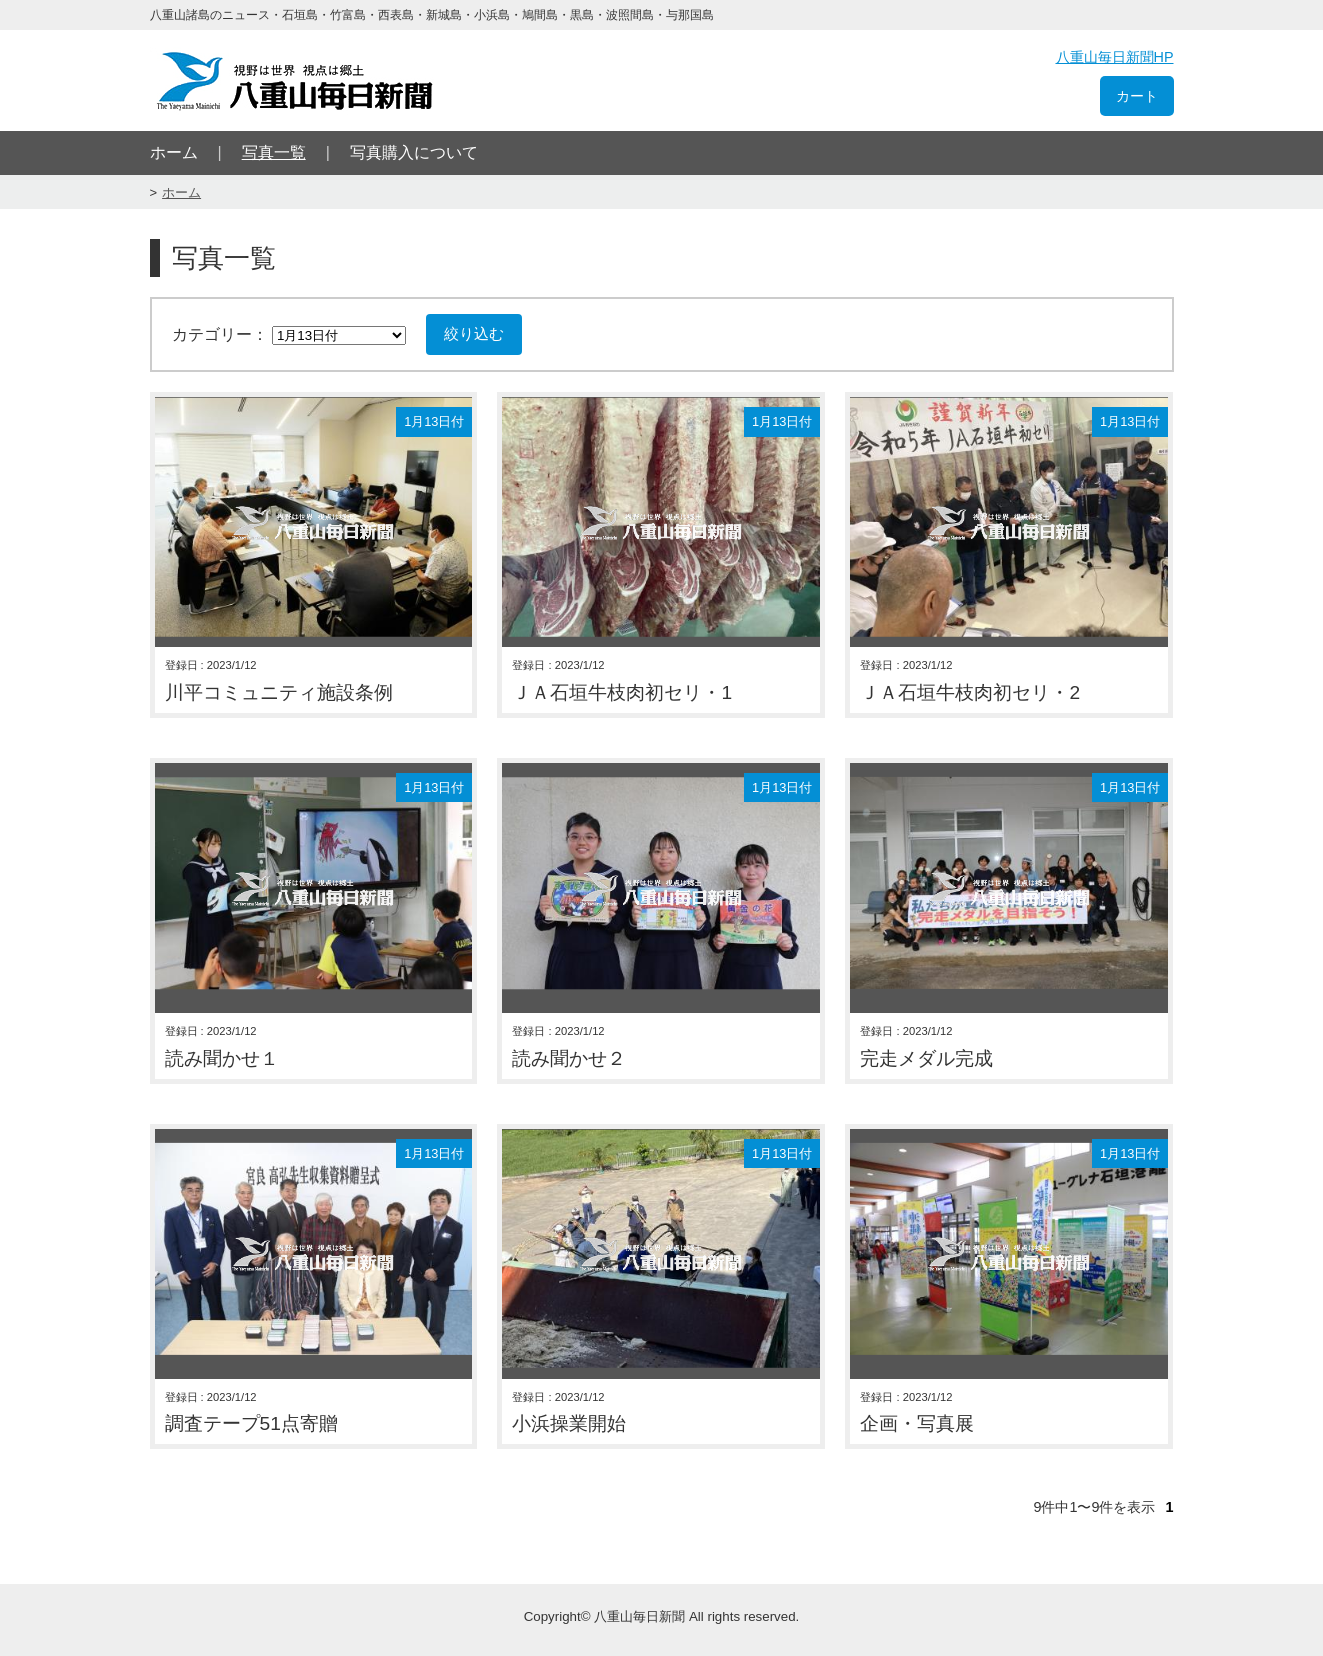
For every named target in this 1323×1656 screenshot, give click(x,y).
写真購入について (414, 152)
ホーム (174, 152)
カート (1137, 96)
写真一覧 (274, 152)
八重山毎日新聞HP (1115, 57)
